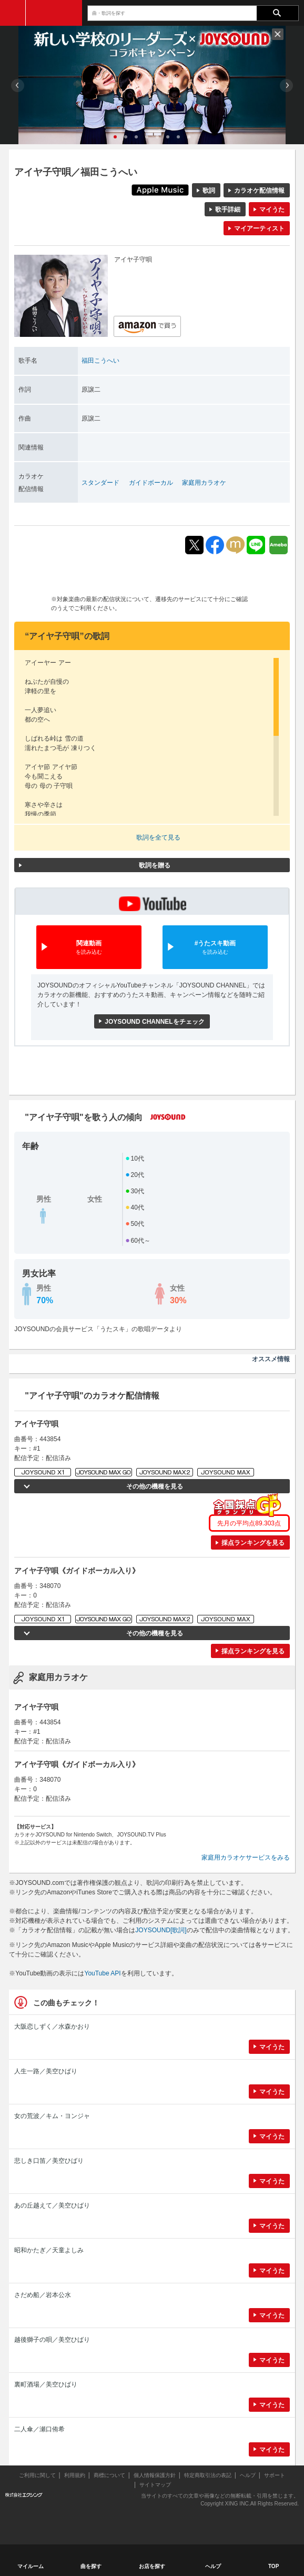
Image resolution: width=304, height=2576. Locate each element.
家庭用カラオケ (204, 482)
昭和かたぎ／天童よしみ (49, 2250)
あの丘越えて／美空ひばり (52, 2205)
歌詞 (208, 190)
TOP (273, 2566)
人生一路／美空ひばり (45, 2071)
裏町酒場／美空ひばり (45, 2384)
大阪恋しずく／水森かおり (52, 2026)
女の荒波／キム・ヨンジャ (52, 2116)
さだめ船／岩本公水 (42, 2295)
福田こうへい (100, 360)
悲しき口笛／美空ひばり (49, 2160)
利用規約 (74, 2475)
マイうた (272, 209)
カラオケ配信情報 (259, 190)
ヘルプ (248, 2475)
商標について (109, 2475)
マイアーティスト (259, 228)
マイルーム (30, 2566)
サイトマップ (155, 2485)
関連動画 (89, 948)
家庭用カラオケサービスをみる (245, 1857)
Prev (17, 85)
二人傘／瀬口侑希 (39, 2429)
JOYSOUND (54, 13)
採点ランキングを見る (253, 1542)
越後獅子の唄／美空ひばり (52, 2339)
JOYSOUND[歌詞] (160, 1930)
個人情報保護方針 (155, 2475)
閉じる (277, 34)
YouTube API (102, 1973)
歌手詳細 (227, 209)
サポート (274, 2475)
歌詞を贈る (154, 865)
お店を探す (152, 2566)
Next (286, 85)
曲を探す (91, 2566)
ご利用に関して (37, 2475)
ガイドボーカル (151, 482)
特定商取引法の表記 (207, 2475)
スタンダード (100, 482)
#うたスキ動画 (215, 948)
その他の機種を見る (154, 1486)
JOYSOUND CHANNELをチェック (154, 1021)
